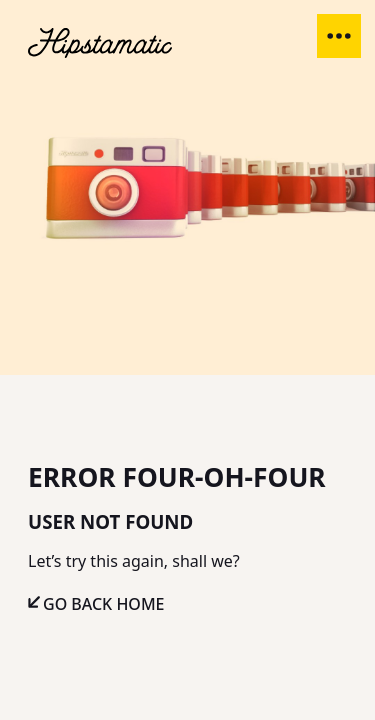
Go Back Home (104, 604)
